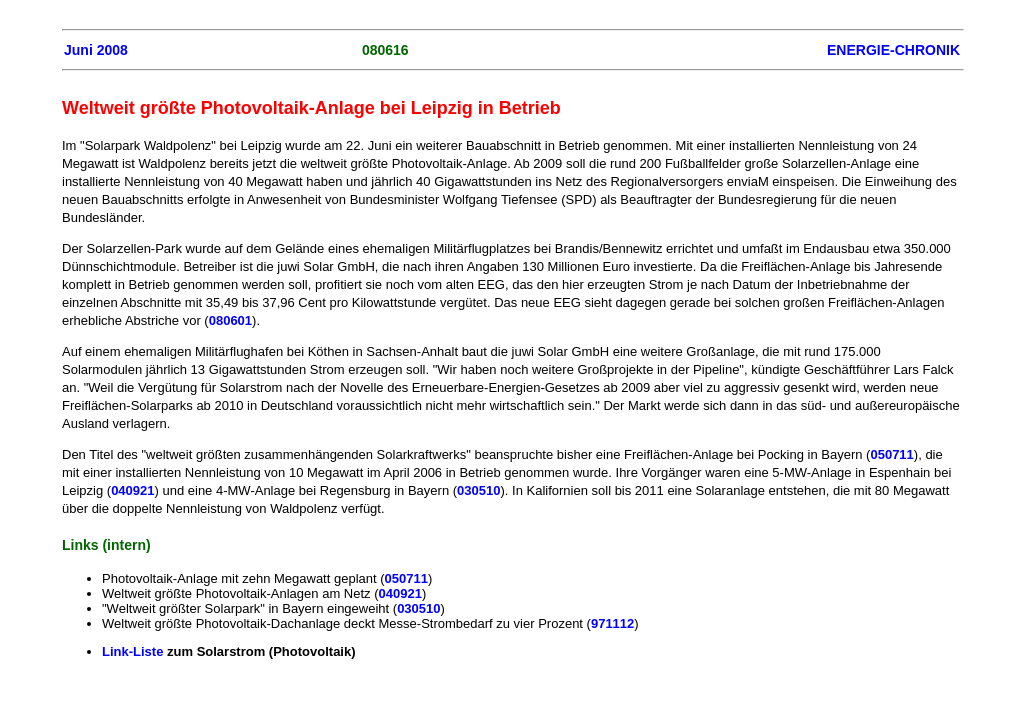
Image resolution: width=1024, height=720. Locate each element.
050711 (891, 454)
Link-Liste (132, 651)
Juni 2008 (96, 50)
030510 (478, 490)
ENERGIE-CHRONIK (893, 50)
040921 (132, 490)
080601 (230, 320)
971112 (612, 623)
